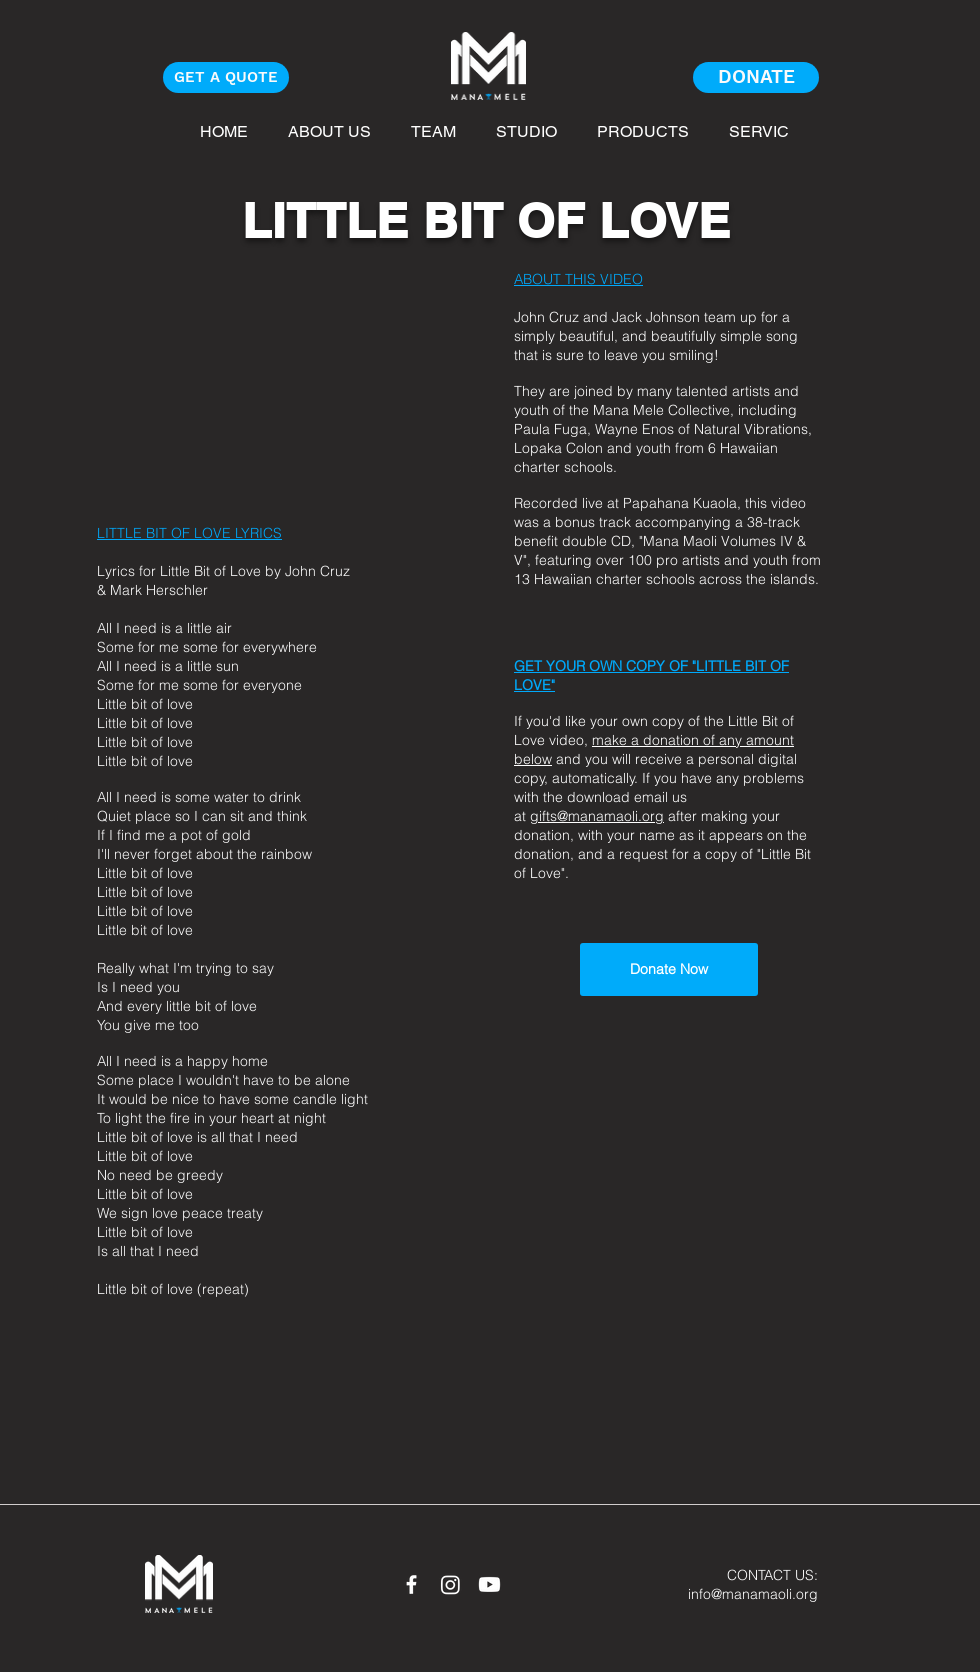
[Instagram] (450, 1584)
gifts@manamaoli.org (597, 816)
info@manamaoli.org (753, 1594)
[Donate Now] (669, 969)
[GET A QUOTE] (226, 77)
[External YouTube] (274, 380)
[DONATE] (756, 77)
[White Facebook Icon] (411, 1584)
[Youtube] (489, 1584)
